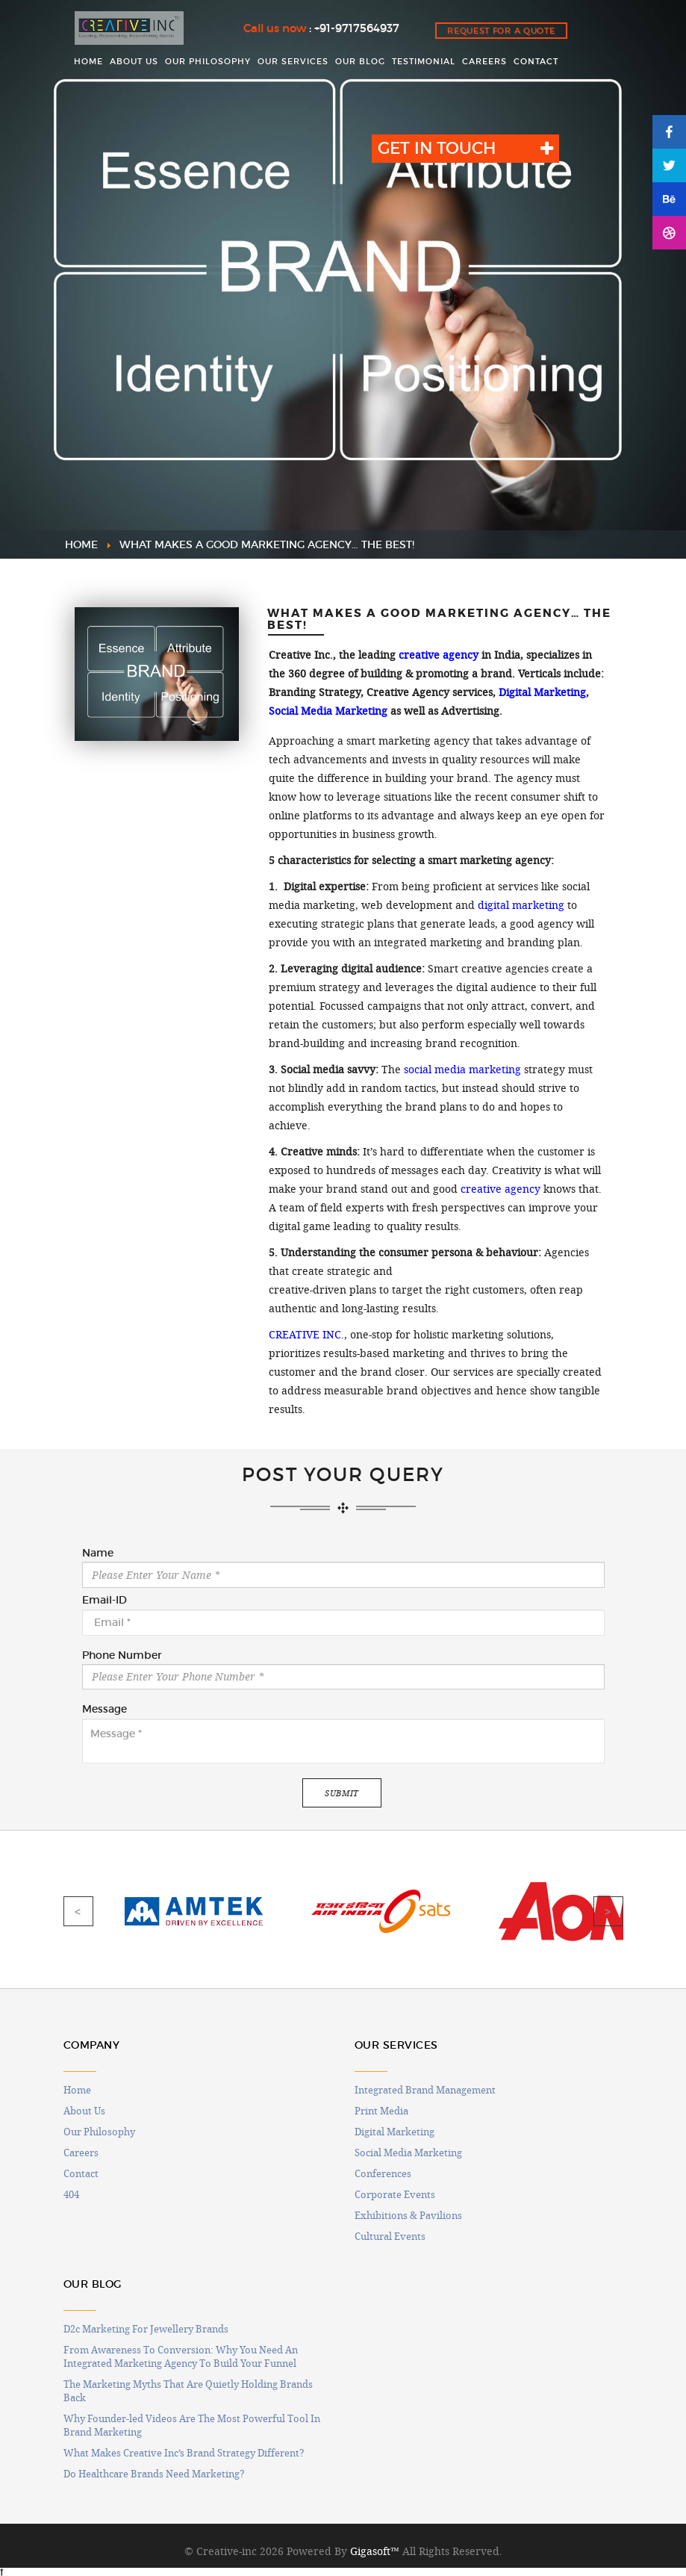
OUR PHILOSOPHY (208, 61)
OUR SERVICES (293, 61)
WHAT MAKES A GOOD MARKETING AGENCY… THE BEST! (266, 544)
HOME (88, 61)
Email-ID (104, 1600)
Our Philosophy (99, 2131)
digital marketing (521, 905)
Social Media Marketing (328, 711)
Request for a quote (501, 30)
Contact (81, 2173)
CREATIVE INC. (306, 1334)
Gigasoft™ (374, 2551)
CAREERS (484, 61)
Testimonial (423, 61)
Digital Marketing (542, 692)
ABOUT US (134, 61)
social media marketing (462, 1069)
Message (104, 1709)
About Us (84, 2110)
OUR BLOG (360, 61)
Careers (81, 2152)
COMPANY (91, 2045)
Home (77, 2090)
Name (97, 1553)
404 (71, 2194)
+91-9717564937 (356, 28)
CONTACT (536, 61)
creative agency (438, 655)
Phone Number (122, 1656)
